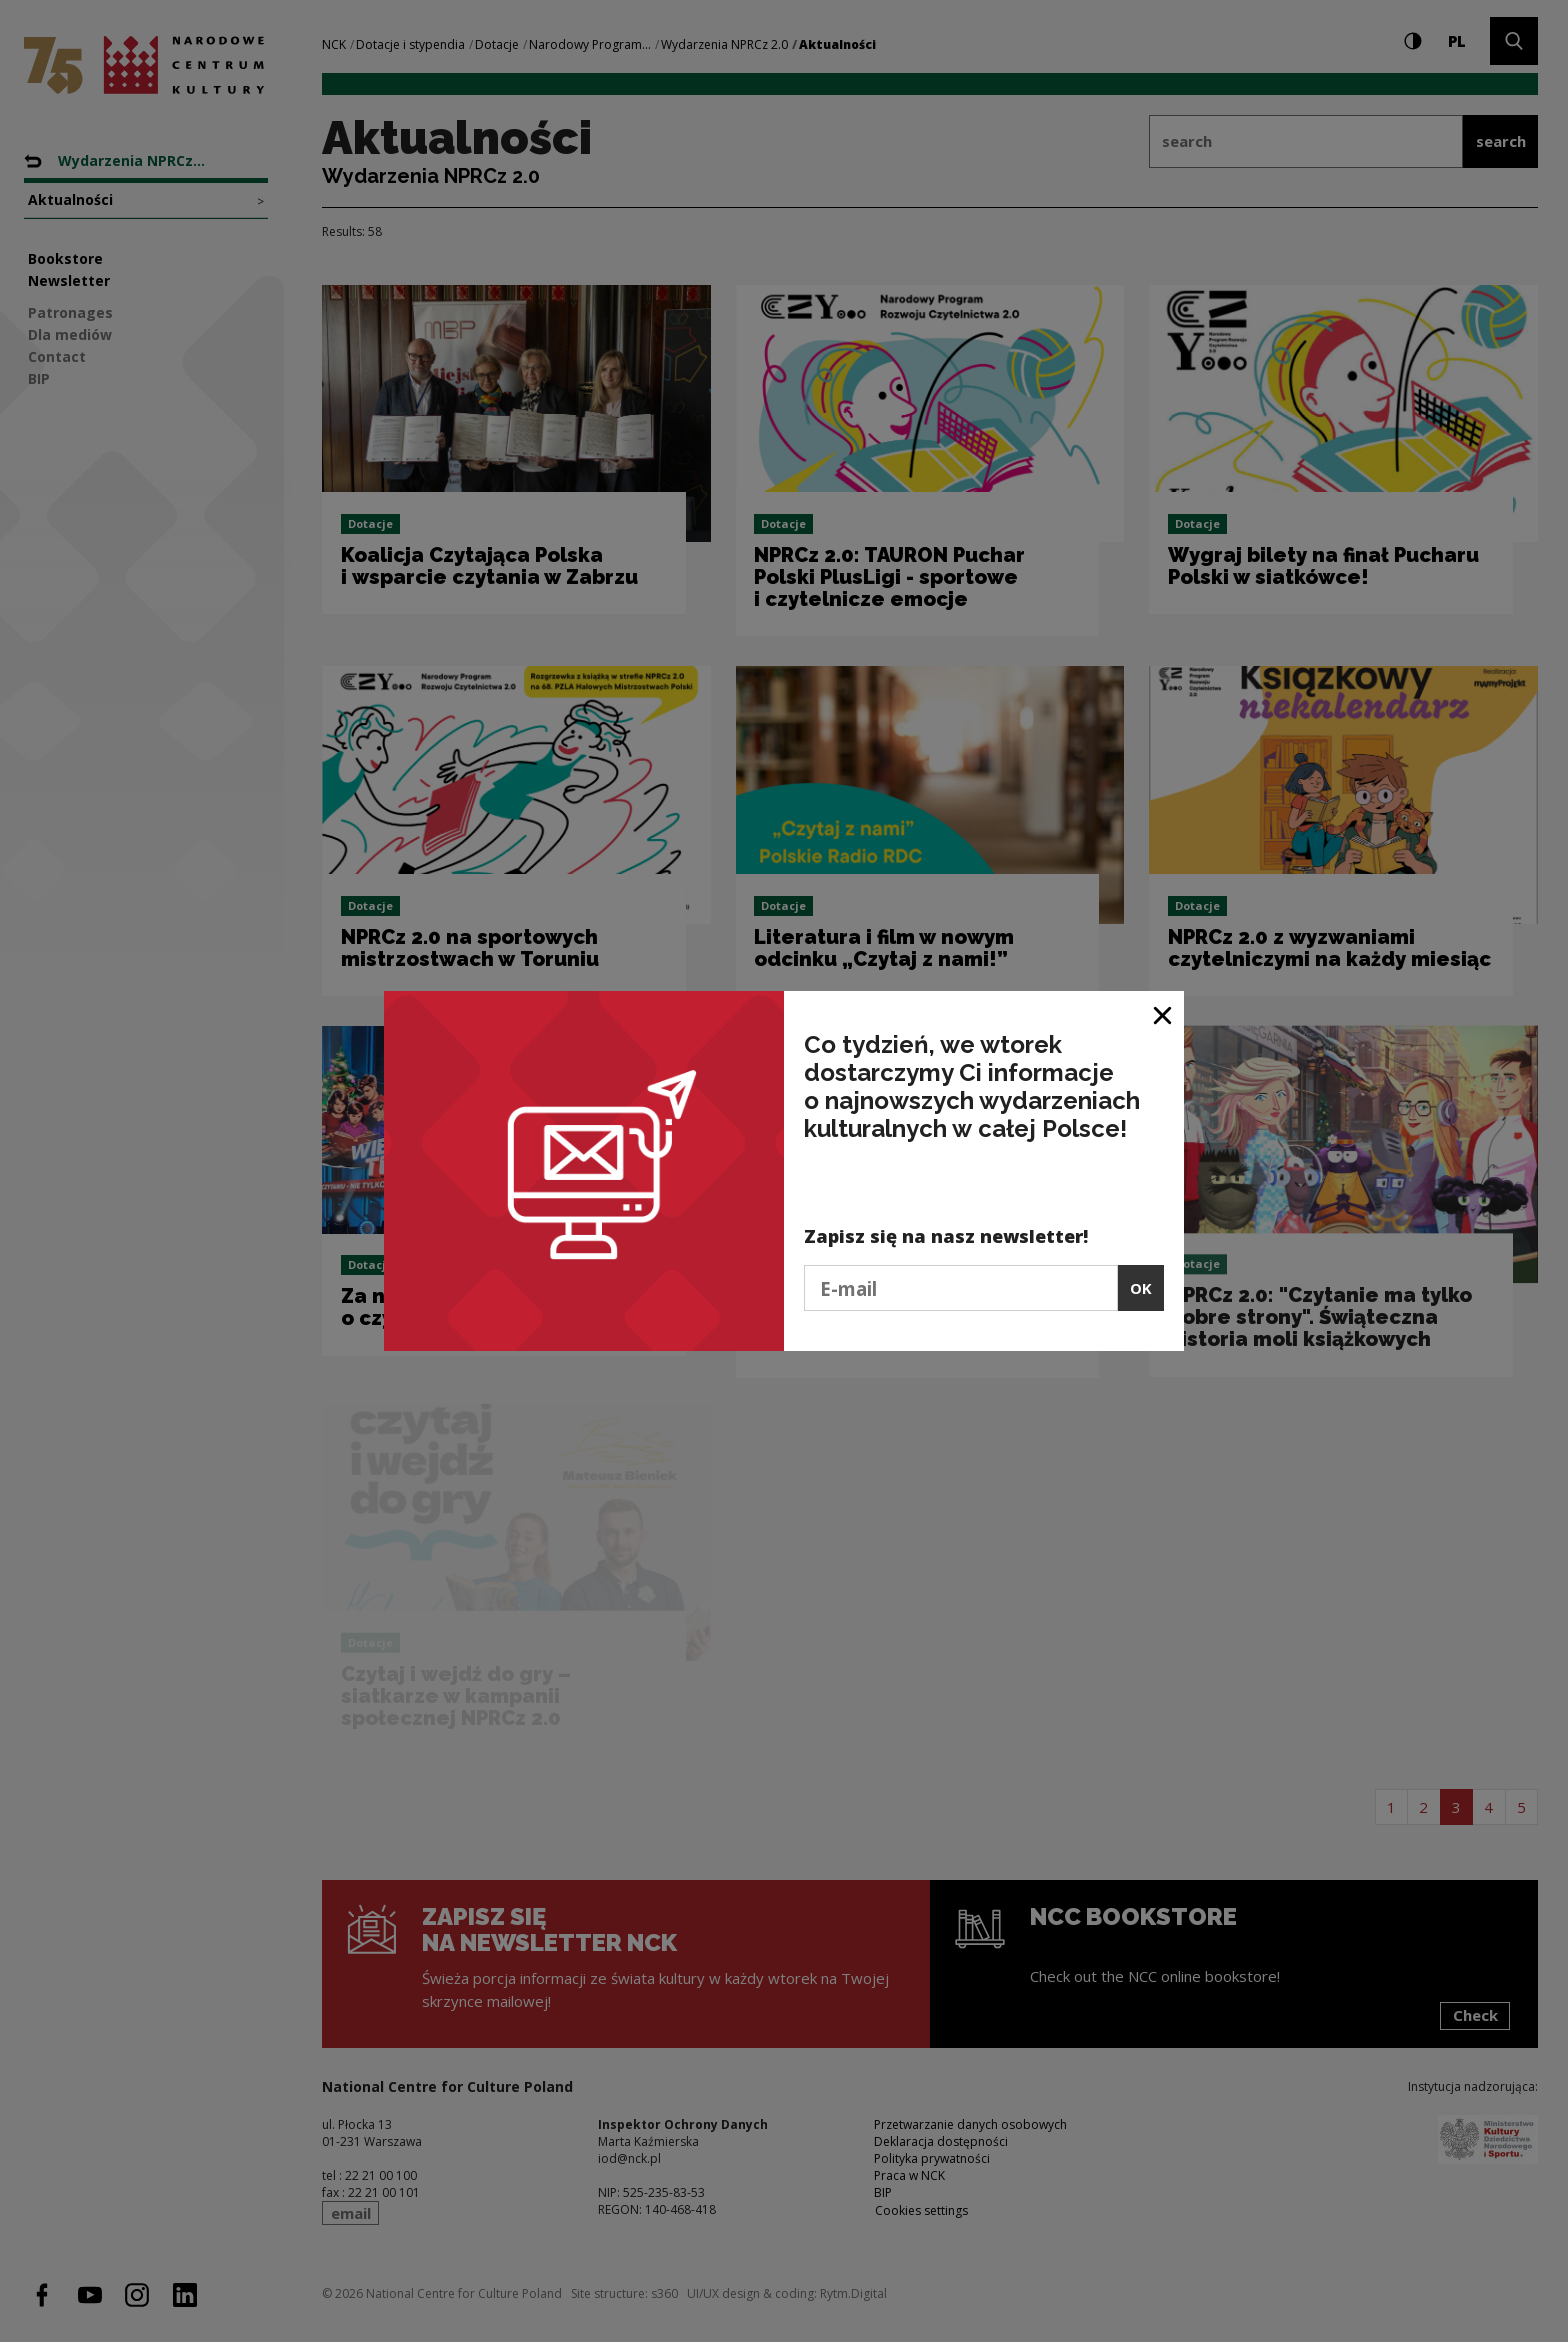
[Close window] (1163, 1013)
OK (1141, 1288)
